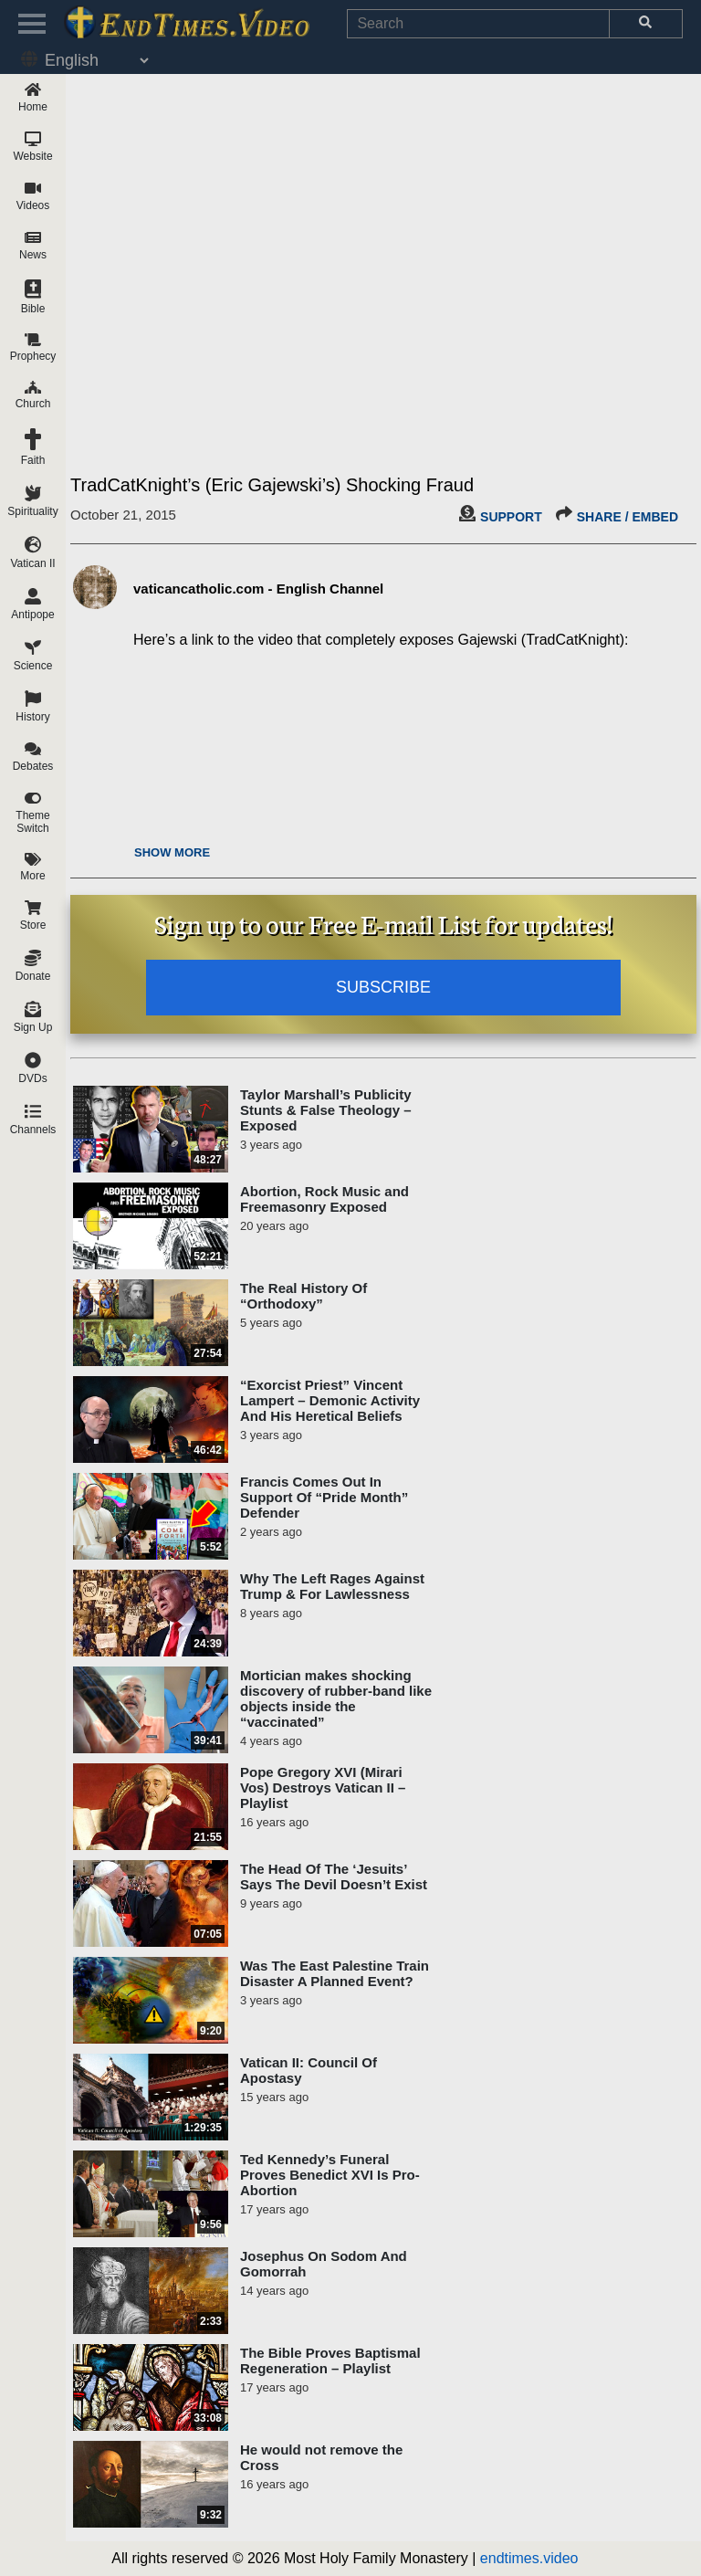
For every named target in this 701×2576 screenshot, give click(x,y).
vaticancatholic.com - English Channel (258, 588)
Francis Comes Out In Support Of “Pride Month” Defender (324, 1497)
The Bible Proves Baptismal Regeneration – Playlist (330, 2360)
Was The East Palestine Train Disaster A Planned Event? (334, 1973)
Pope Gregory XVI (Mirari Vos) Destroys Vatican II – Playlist (322, 1787)
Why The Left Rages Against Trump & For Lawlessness (332, 1586)
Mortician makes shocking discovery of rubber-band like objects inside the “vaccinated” (336, 1698)
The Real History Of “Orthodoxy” (303, 1295)
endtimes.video (529, 2558)
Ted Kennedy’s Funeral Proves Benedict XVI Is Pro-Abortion (330, 2174)
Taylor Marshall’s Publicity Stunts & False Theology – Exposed (326, 1110)
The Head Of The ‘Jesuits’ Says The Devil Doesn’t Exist (333, 1876)
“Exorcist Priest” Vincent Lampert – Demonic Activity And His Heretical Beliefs (330, 1400)
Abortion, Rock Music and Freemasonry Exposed (324, 1198)
